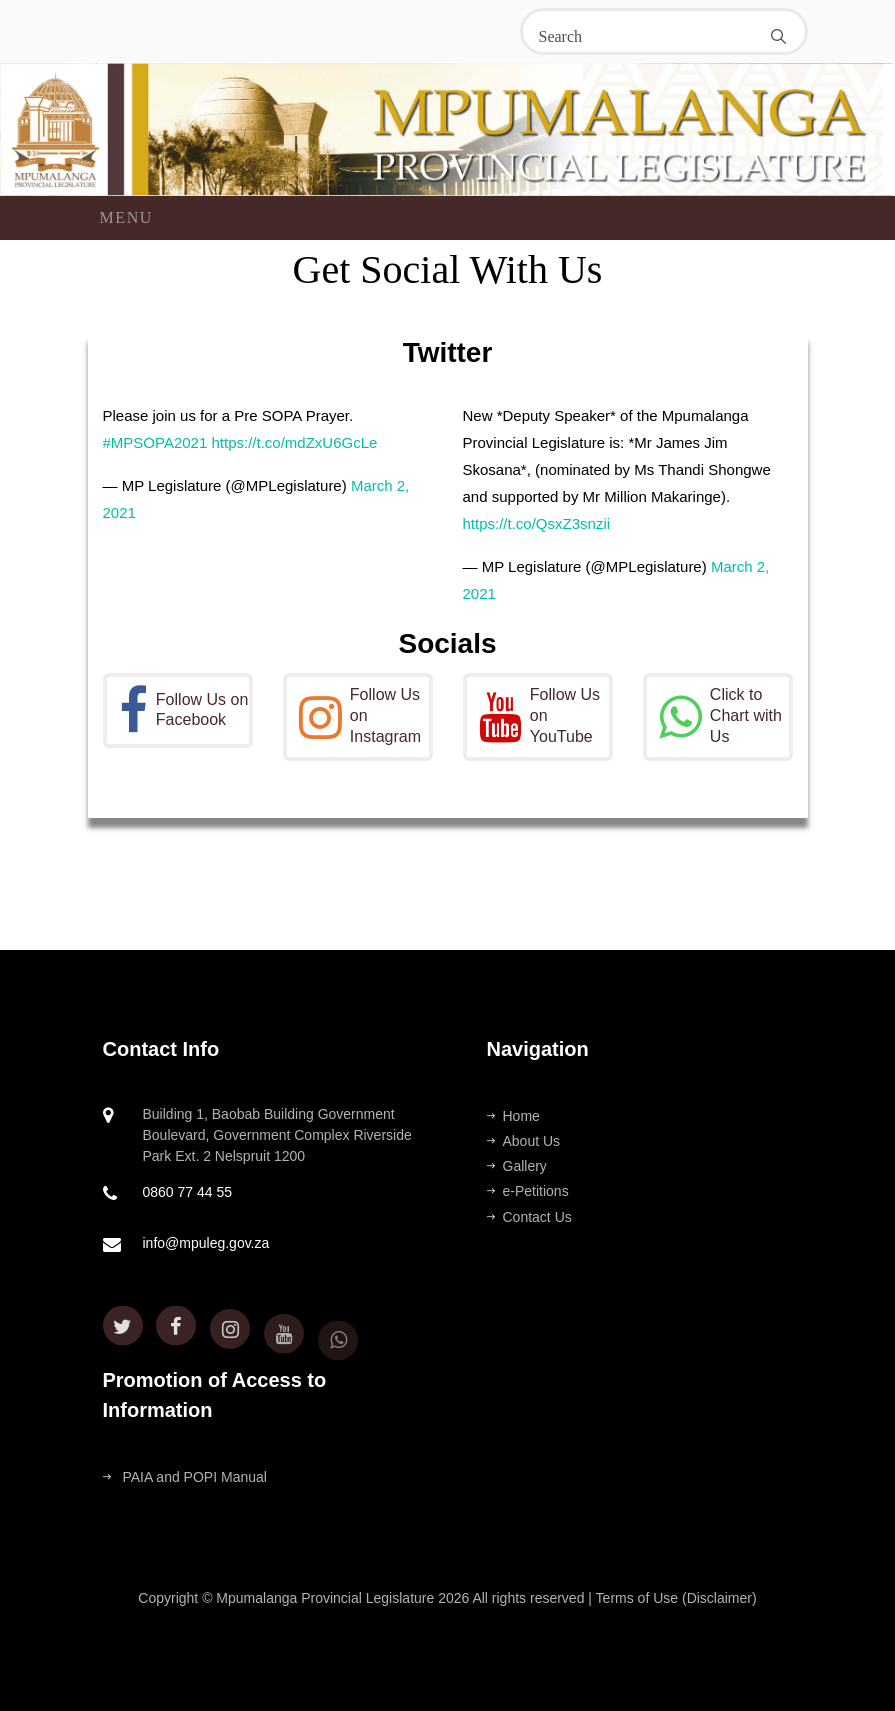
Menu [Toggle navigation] (127, 217)
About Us (524, 1141)
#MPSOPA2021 (155, 442)
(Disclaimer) (719, 1598)
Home (513, 1116)
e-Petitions (528, 1191)
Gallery (517, 1166)
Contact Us (529, 1217)
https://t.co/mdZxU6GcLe (294, 442)
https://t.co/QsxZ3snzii (537, 523)
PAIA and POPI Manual (185, 1477)
